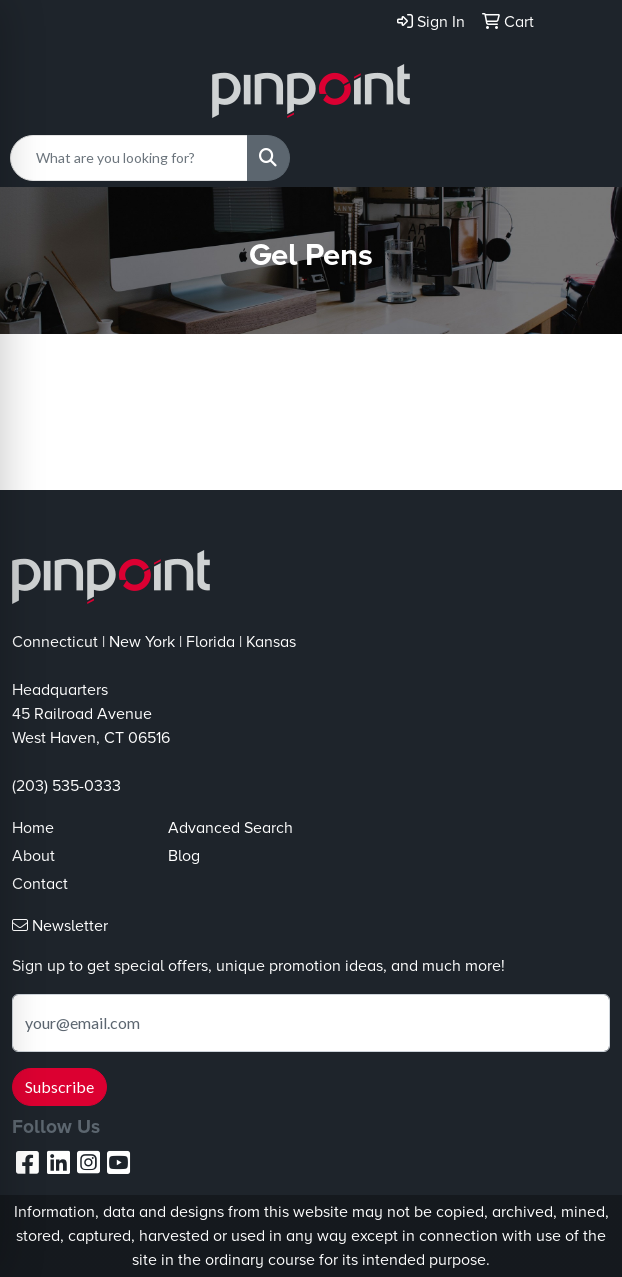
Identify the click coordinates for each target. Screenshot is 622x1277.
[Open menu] (582, 158)
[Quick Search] (129, 158)
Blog (184, 856)
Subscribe (59, 1086)
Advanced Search (230, 828)
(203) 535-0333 (66, 786)
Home (33, 828)
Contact (40, 884)
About (33, 856)
